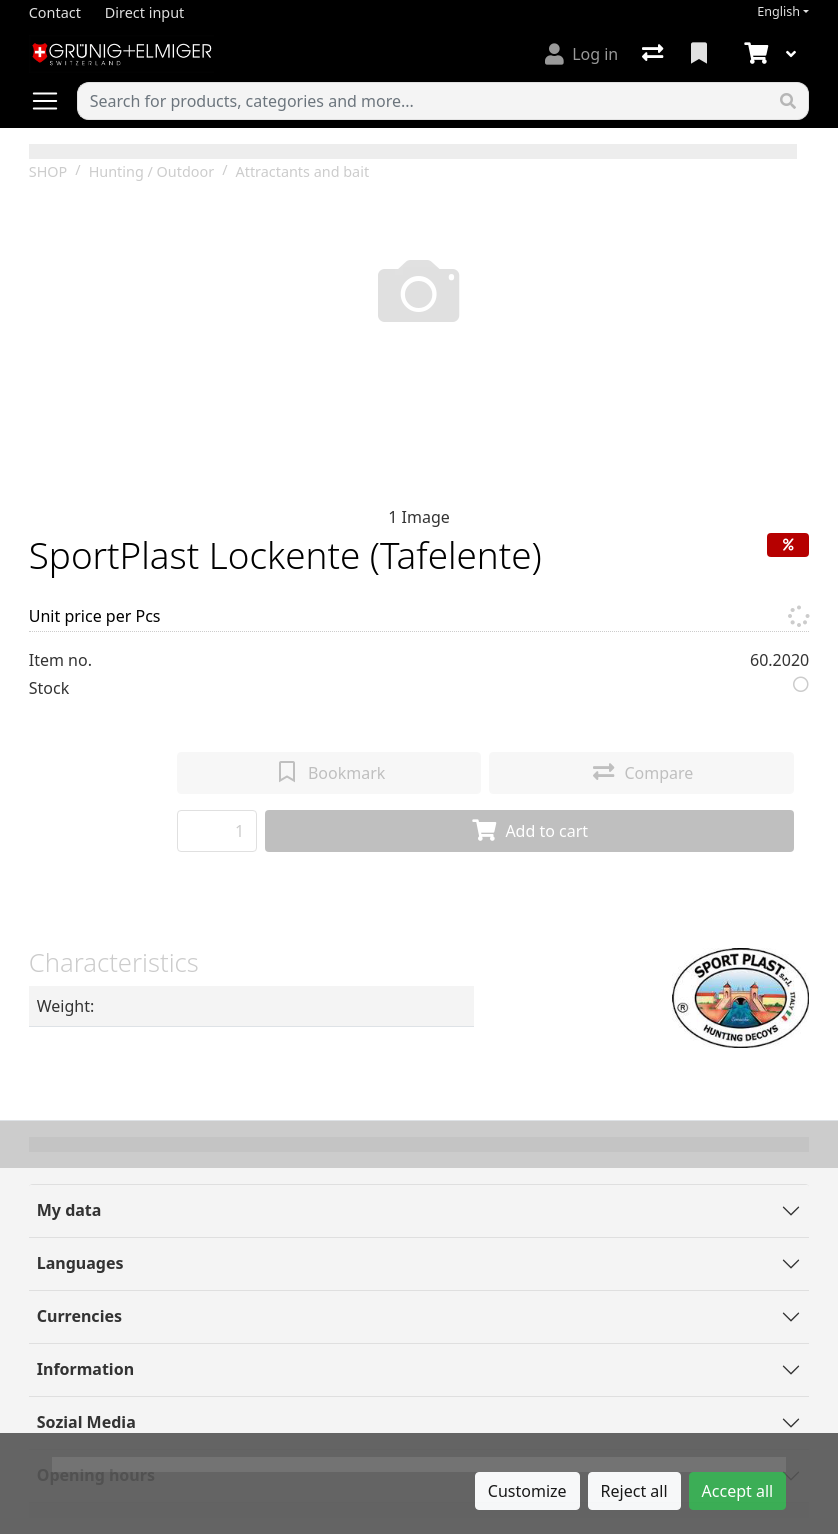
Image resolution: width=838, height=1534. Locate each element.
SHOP (48, 171)
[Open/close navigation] (53, 101)
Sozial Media (86, 1422)
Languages (80, 1263)
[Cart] (754, 54)
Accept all (738, 1491)
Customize (527, 1491)
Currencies (79, 1316)
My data (69, 1210)
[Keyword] (423, 101)
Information (85, 1369)
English (778, 11)
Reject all (634, 1491)
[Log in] (581, 54)
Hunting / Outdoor (151, 171)
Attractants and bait (302, 171)
